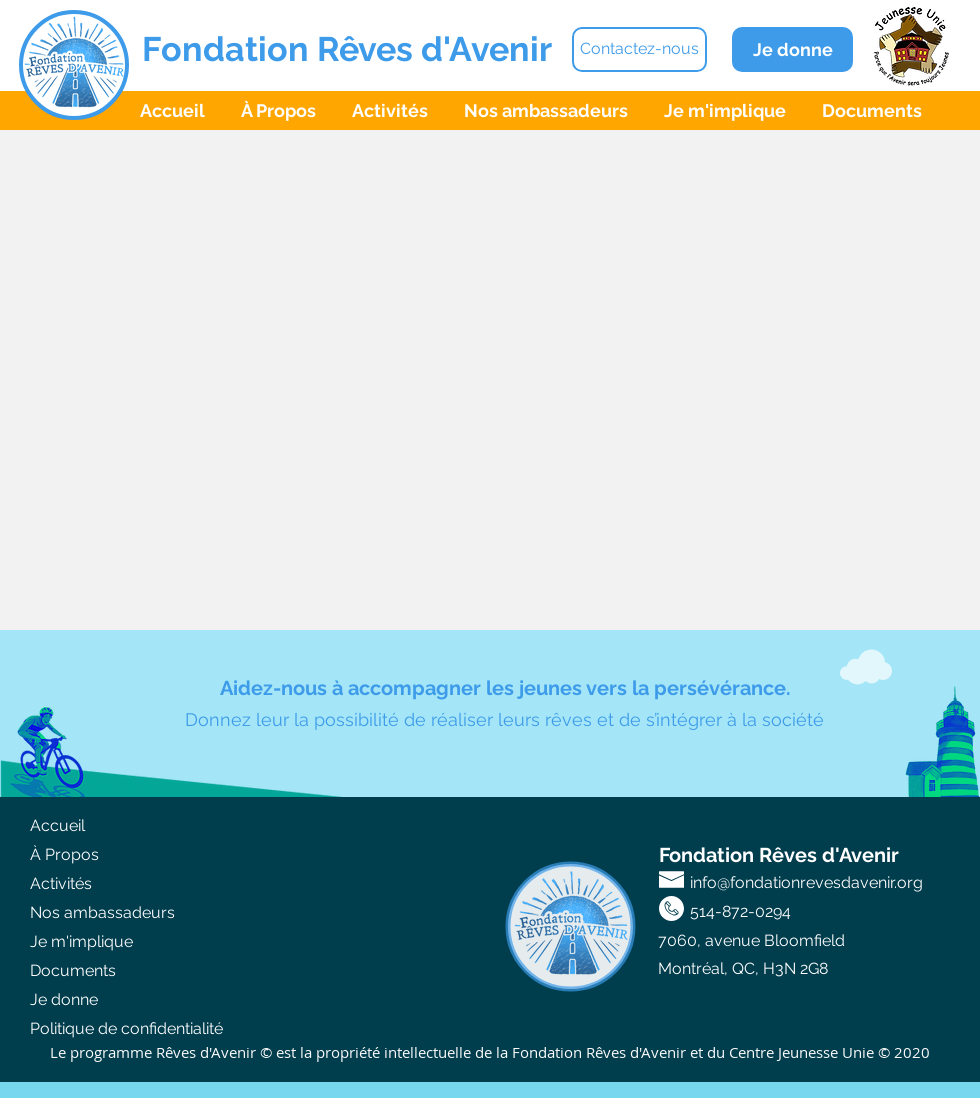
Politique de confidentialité (126, 1028)
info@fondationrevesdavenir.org (806, 882)
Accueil (57, 825)
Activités (61, 883)
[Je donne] (792, 49)
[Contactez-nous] (639, 49)
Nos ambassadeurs (102, 912)
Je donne (64, 999)
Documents (73, 970)
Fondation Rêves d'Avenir (347, 49)
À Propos (64, 854)
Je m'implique (81, 941)
